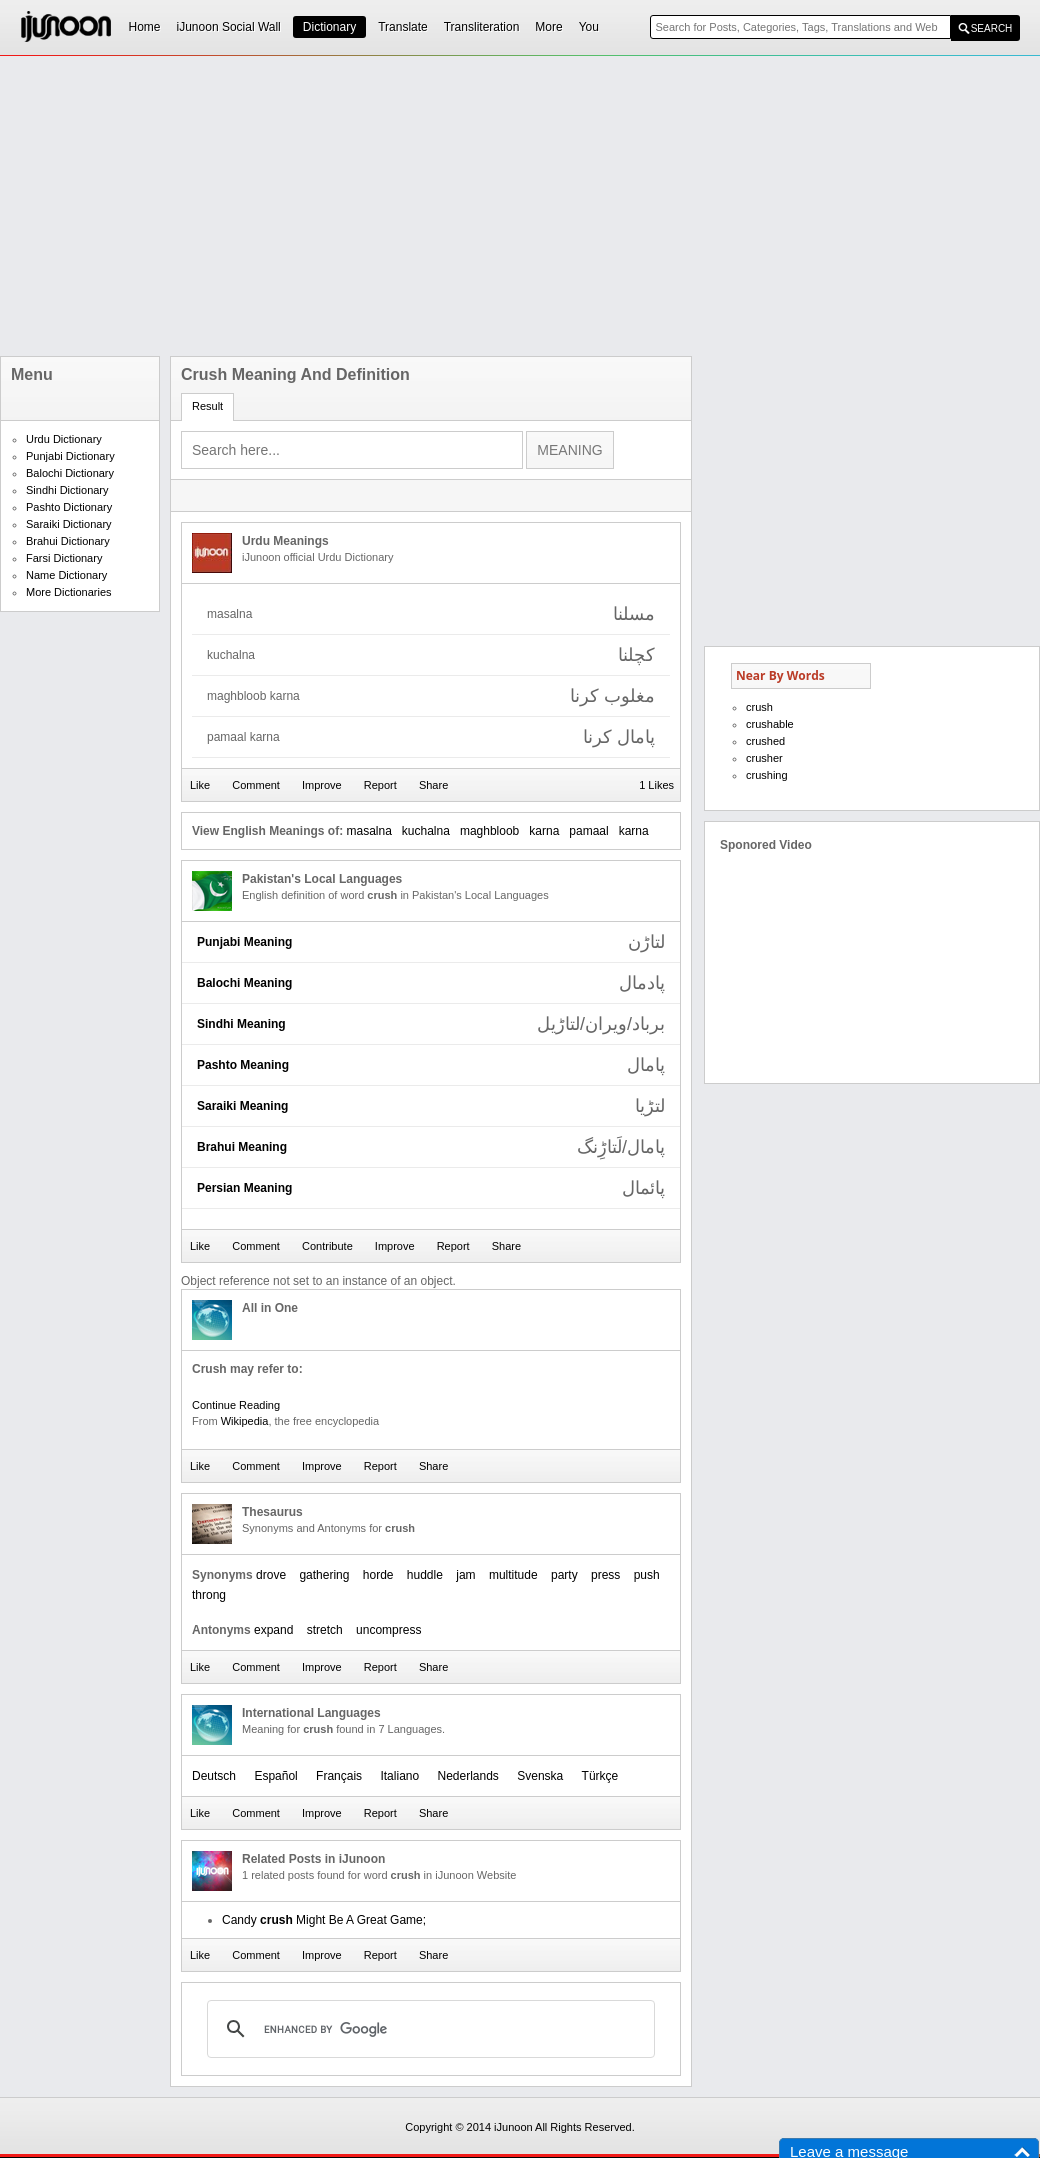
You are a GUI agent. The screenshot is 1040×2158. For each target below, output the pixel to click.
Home (145, 27)
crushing (767, 775)
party (564, 1575)
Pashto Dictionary (69, 507)
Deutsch (214, 1776)
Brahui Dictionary (68, 541)
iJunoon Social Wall (229, 27)
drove (271, 1575)
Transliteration (482, 27)
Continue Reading (236, 1405)
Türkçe (600, 1776)
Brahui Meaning (242, 1147)
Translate (403, 27)
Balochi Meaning (244, 983)
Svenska (540, 1776)
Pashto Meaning (243, 1065)
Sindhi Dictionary (67, 490)
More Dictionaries (69, 592)
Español (275, 1776)
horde (378, 1575)
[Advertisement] (419, 206)
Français (339, 1776)
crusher (764, 758)
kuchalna (426, 831)
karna (544, 831)
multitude (513, 1575)
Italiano (399, 1776)
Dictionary (329, 27)
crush (759, 707)
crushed (765, 741)
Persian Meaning (244, 1188)
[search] (428, 2029)
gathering (324, 1575)
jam (465, 1575)
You (589, 27)
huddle (425, 1575)
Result (207, 406)
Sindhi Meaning (241, 1024)
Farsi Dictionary (64, 558)
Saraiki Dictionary (69, 524)
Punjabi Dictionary (70, 456)
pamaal (588, 831)
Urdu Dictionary (64, 439)
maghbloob (489, 831)
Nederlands (468, 1776)
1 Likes (656, 785)
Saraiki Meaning (242, 1106)
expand (273, 1630)
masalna (368, 831)
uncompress (388, 1630)
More (548, 27)
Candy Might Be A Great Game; (324, 1920)
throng (209, 1595)
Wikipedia (245, 1421)
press (605, 1575)
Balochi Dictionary (70, 473)
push (647, 1575)
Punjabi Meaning (244, 942)
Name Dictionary (66, 575)
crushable (770, 724)
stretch (325, 1630)
